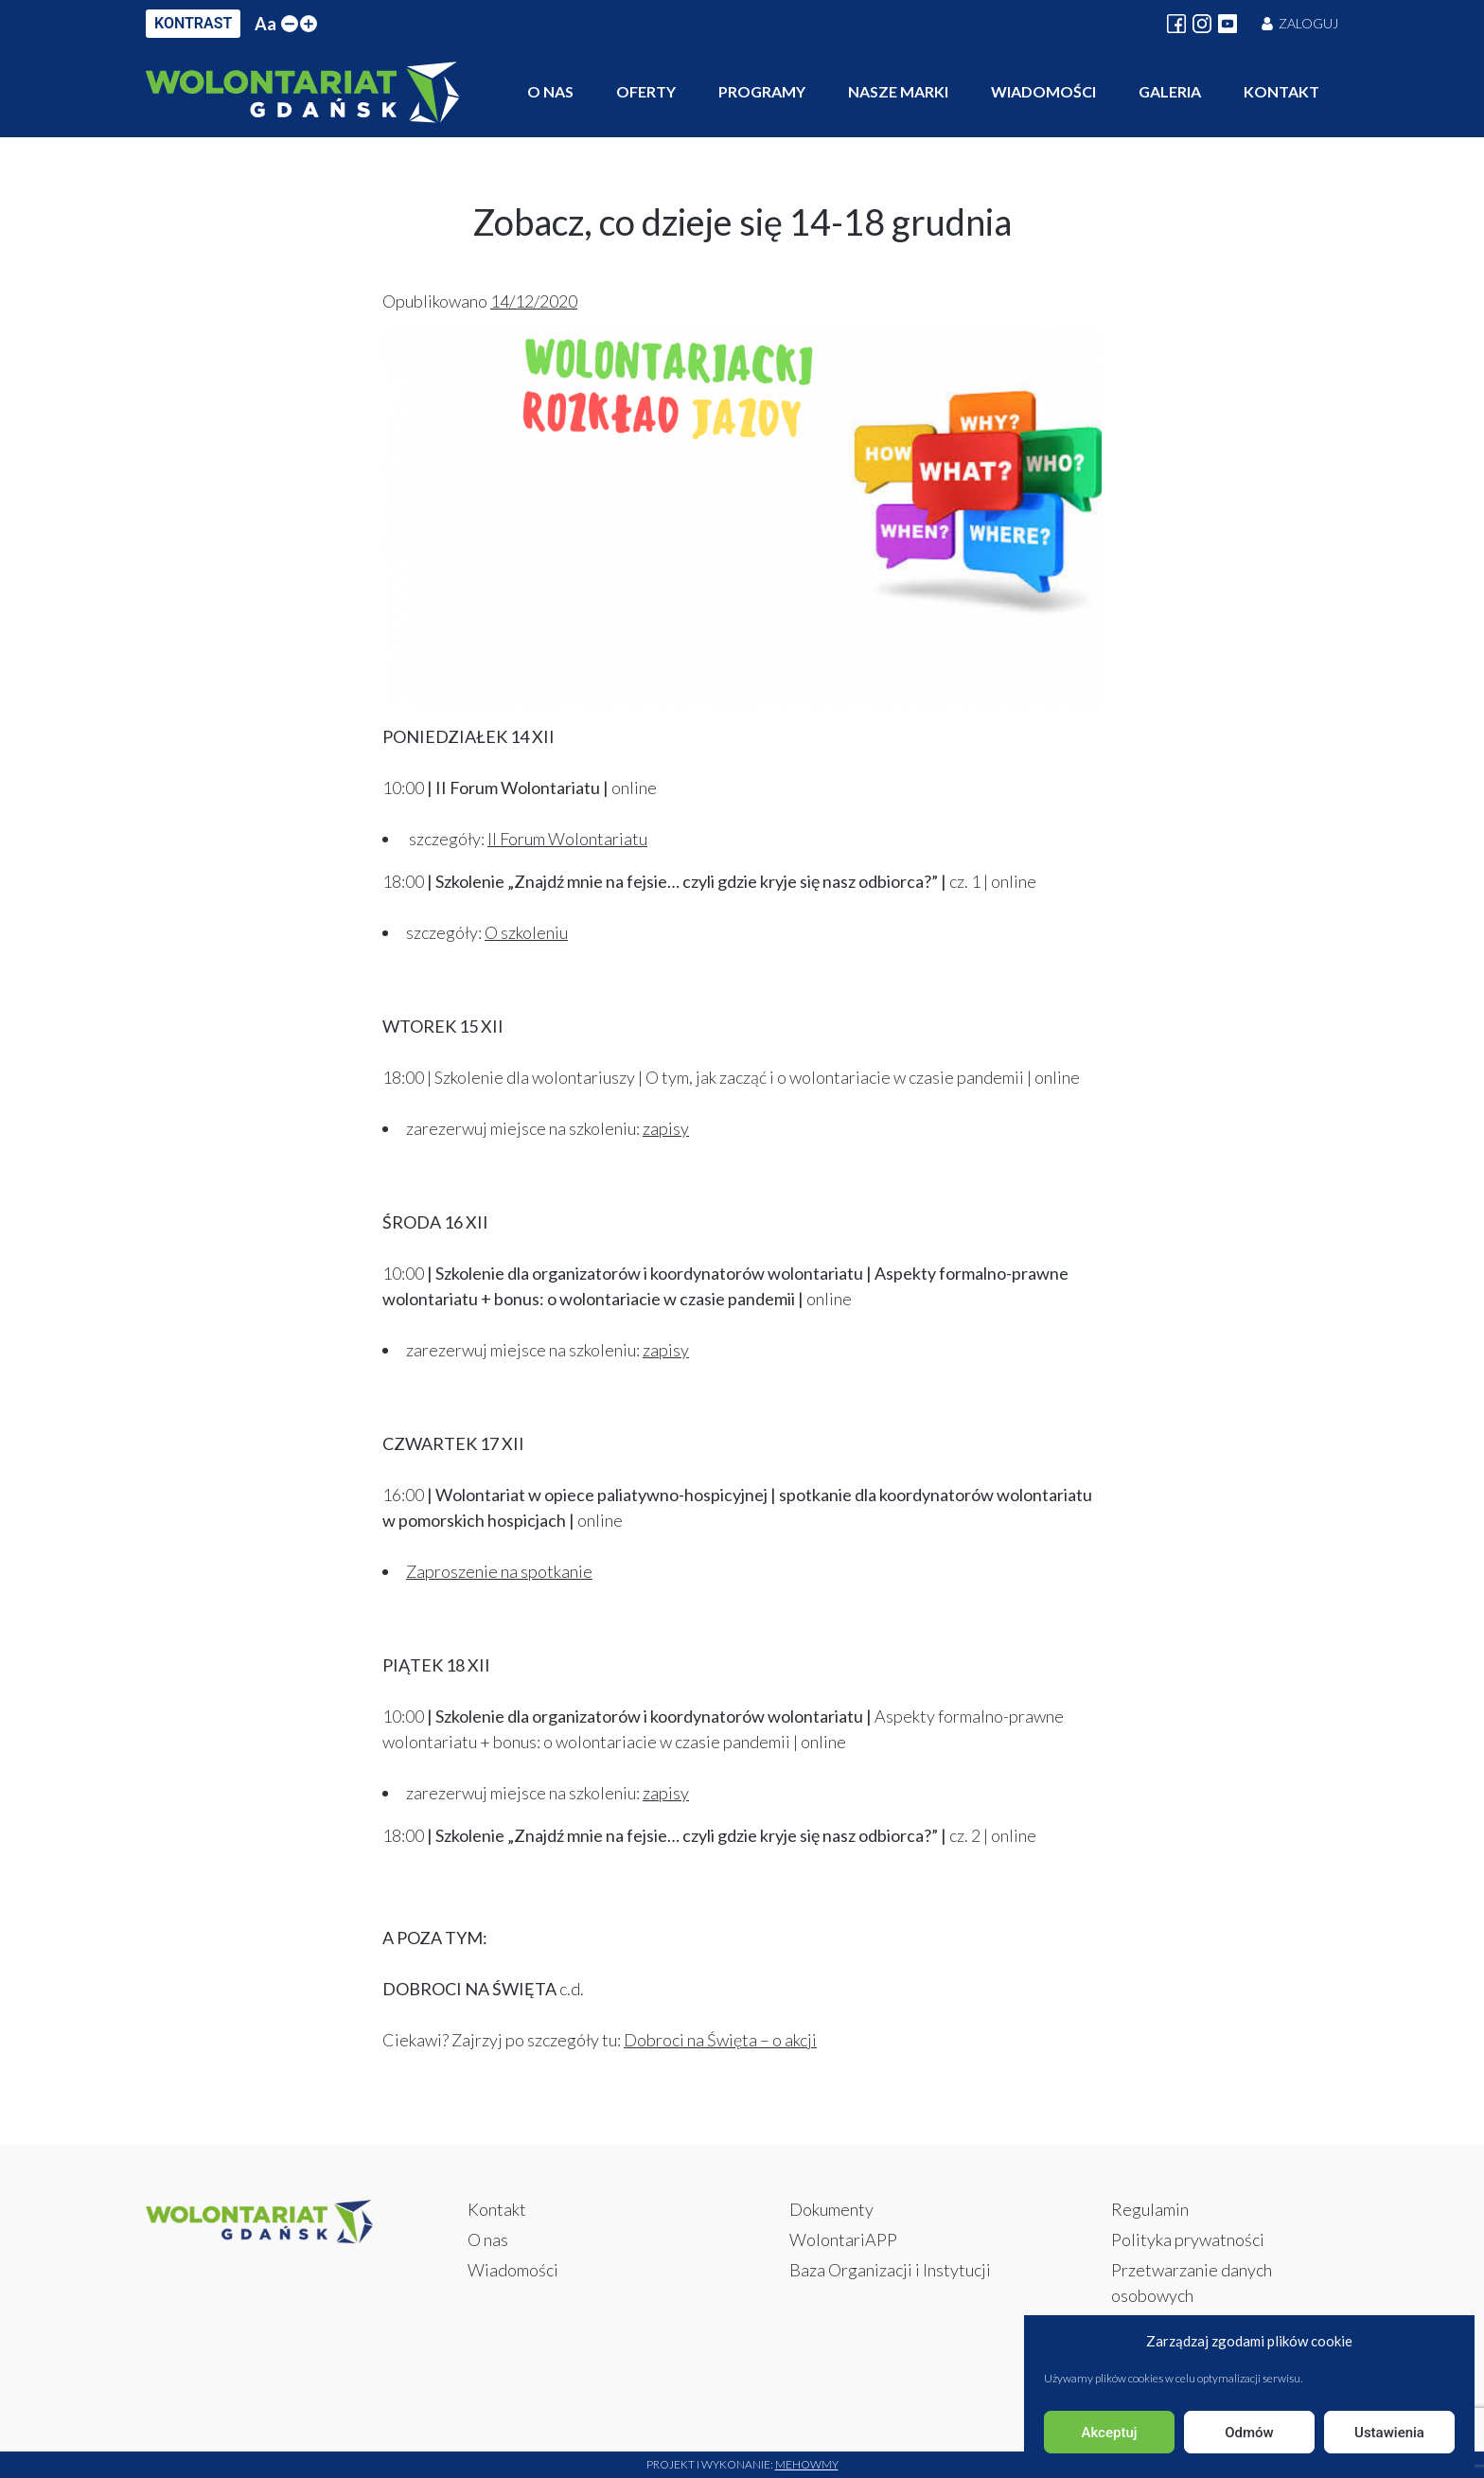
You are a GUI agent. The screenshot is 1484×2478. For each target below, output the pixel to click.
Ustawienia (1389, 2432)
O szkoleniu (526, 932)
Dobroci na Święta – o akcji (720, 2039)
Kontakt (1281, 91)
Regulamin (1150, 2209)
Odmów (1249, 2432)
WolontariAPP (843, 2239)
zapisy (666, 1128)
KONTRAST (193, 23)
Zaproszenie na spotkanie (499, 1571)
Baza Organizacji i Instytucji (890, 2269)
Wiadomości (1043, 91)
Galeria (1170, 91)
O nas (550, 91)
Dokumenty (831, 2209)
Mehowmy (807, 2464)
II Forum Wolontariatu (567, 838)
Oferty (646, 91)
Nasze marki (898, 91)
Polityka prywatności (1187, 2239)
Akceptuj (1109, 2432)
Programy (761, 91)
